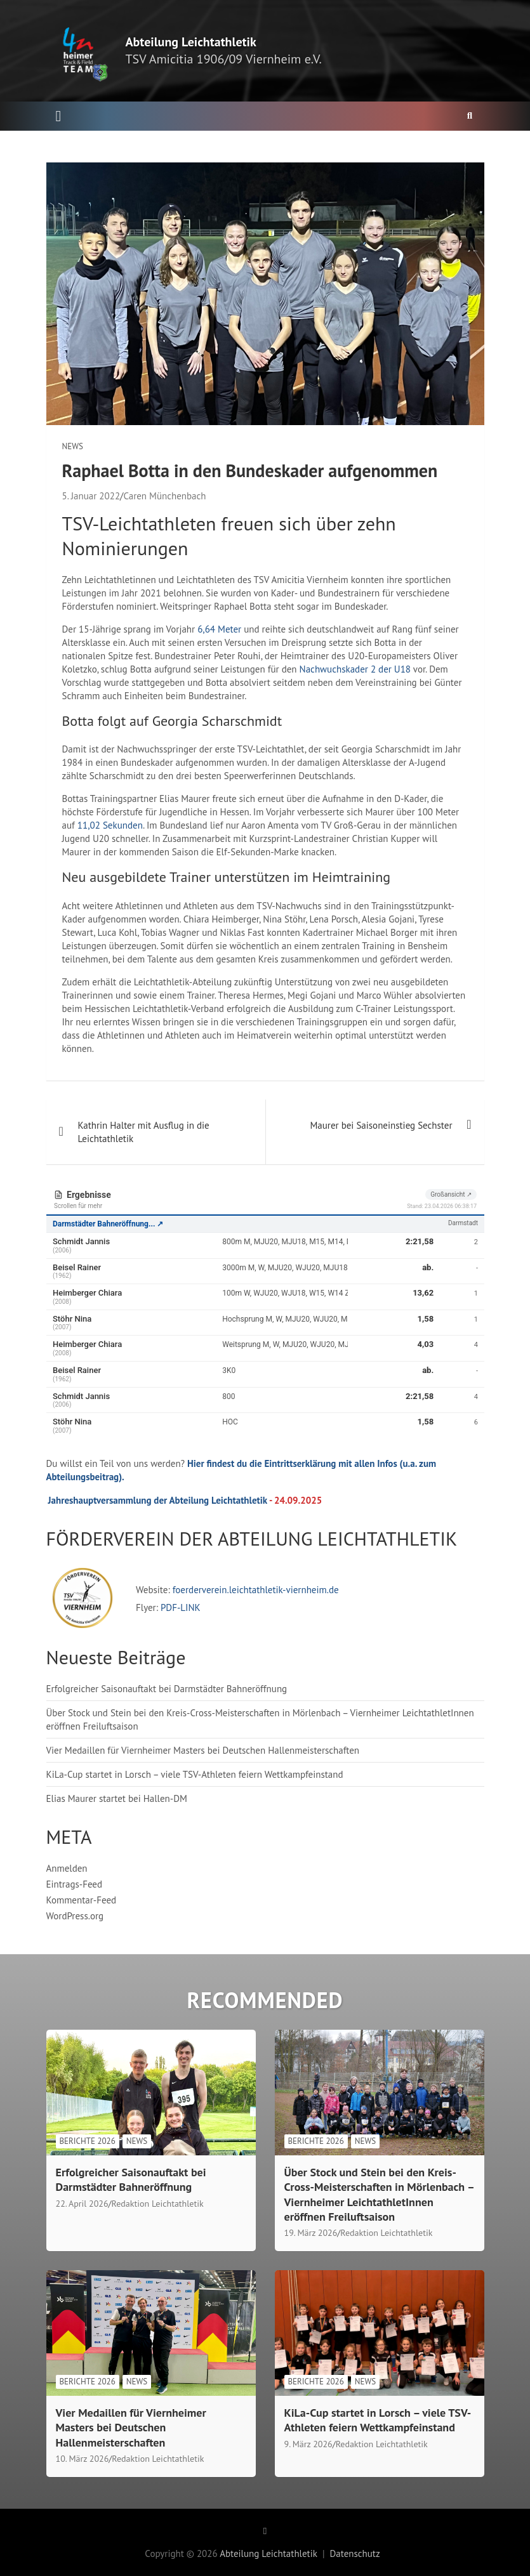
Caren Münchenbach (164, 496)
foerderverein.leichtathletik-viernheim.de (254, 1590)
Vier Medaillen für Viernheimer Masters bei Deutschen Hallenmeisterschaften (203, 1750)
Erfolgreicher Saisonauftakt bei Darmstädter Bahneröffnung (167, 1689)
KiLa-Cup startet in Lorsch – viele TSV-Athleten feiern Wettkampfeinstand (194, 1774)
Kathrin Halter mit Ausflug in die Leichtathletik (143, 1132)
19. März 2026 (311, 2232)
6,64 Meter (219, 629)
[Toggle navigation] (58, 116)
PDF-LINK (181, 1607)
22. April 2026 (82, 2203)
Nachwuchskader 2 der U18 (355, 669)
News (72, 446)
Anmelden (67, 1868)
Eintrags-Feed (74, 1884)
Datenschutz (354, 2553)
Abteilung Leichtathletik (191, 42)
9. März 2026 (308, 2444)
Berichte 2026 (88, 2141)
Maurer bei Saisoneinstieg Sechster (381, 1125)
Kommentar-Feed (81, 1900)
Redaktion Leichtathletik (158, 2203)
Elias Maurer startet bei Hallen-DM (116, 1798)
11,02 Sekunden (110, 825)
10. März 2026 (82, 2458)
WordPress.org (75, 1916)
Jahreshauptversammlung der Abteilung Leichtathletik (157, 1500)
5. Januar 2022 (91, 496)
